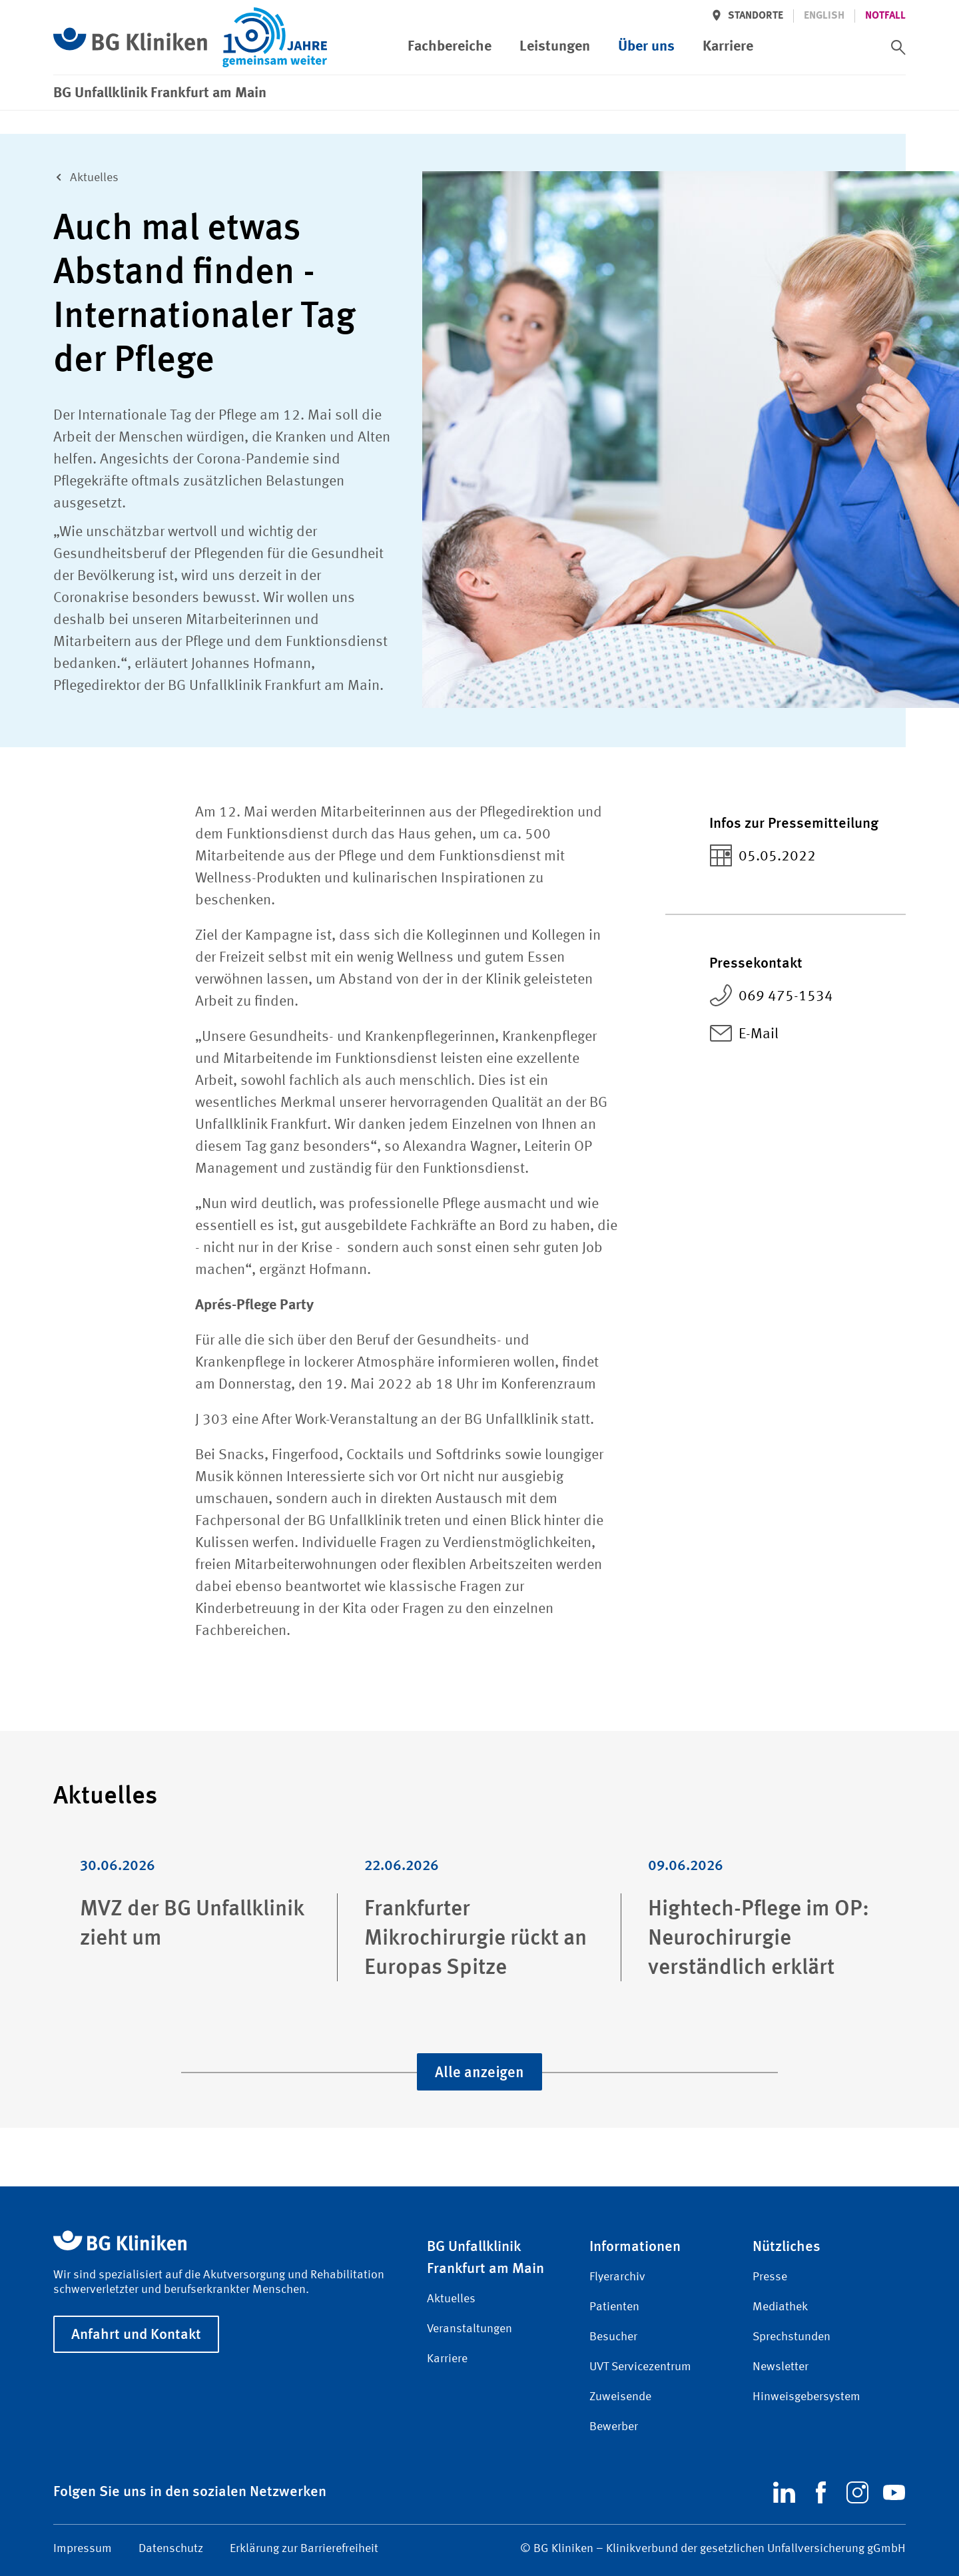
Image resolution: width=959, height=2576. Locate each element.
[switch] (898, 47)
